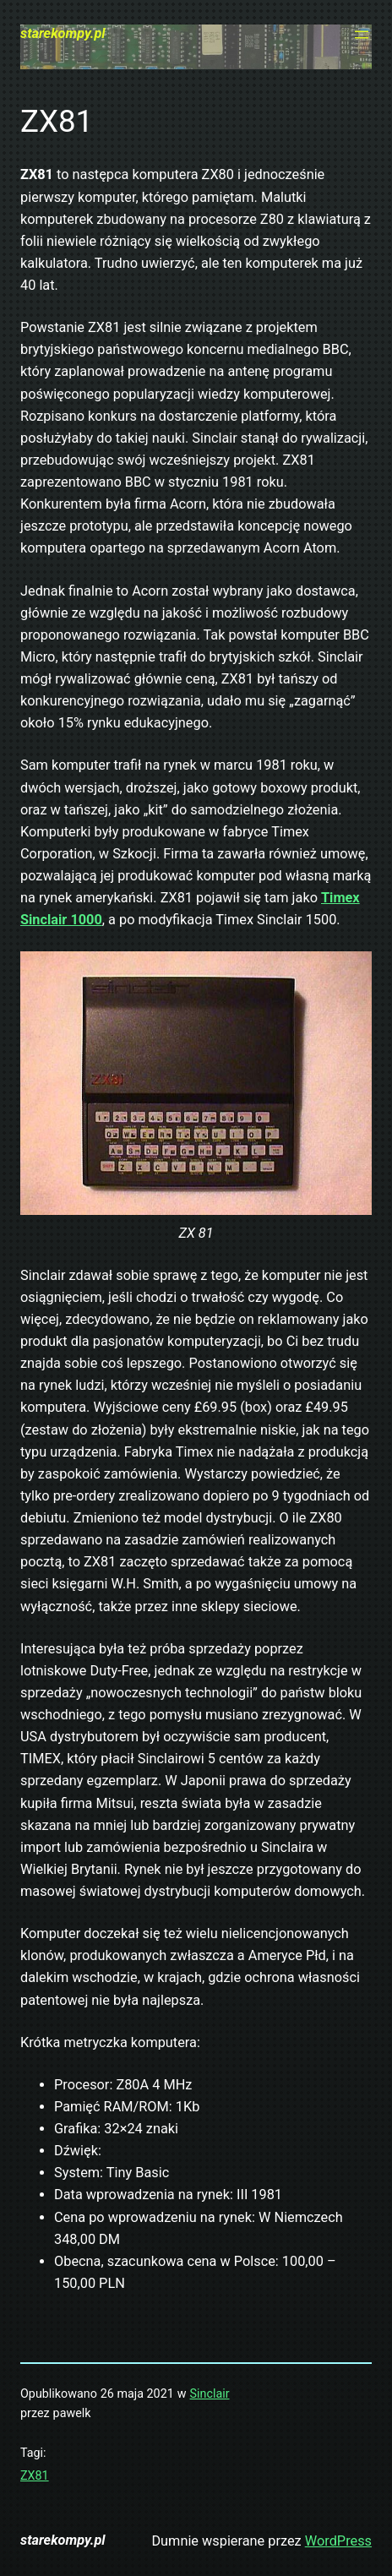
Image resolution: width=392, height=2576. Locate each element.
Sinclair (210, 2393)
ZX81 (34, 2475)
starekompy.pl (63, 33)
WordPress (338, 2541)
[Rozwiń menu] (361, 35)
